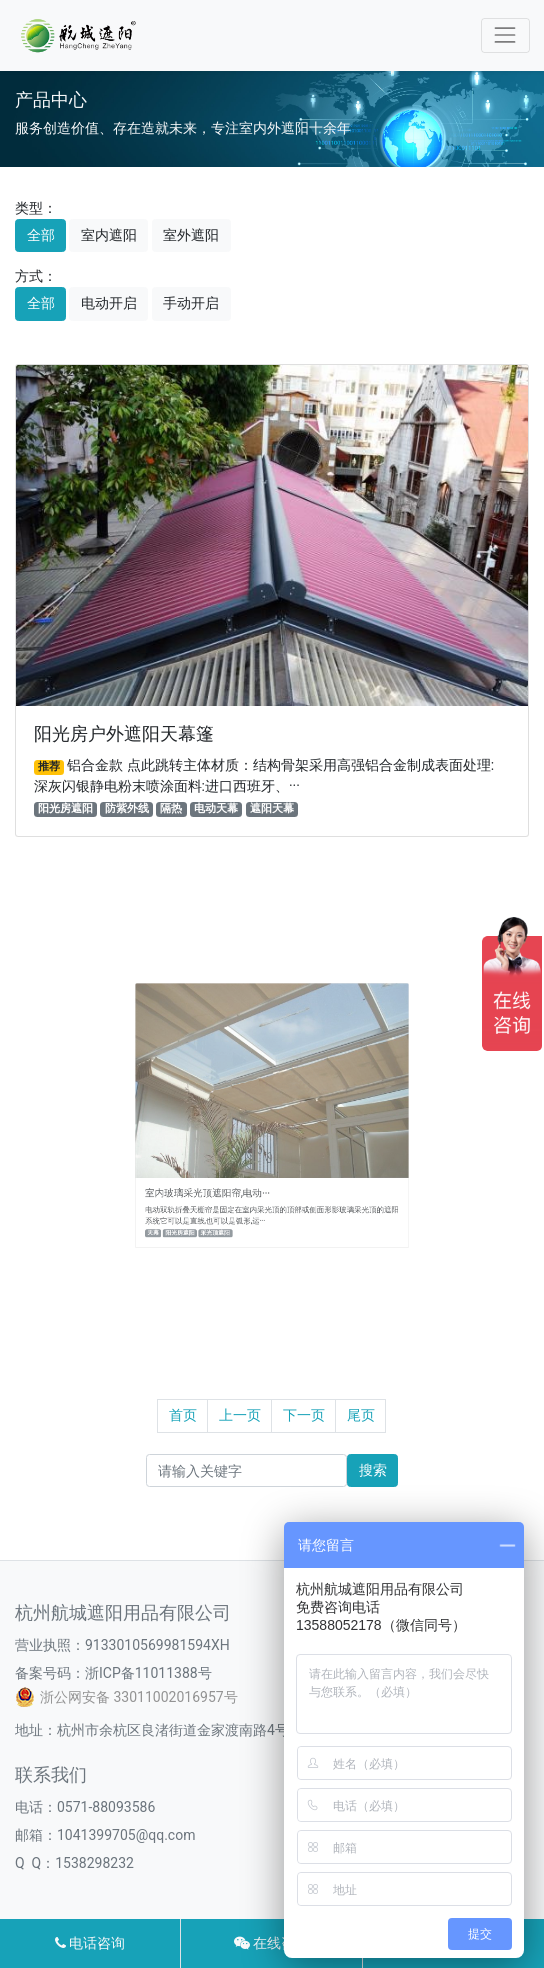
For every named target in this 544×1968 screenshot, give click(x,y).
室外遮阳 (191, 235)
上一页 (240, 1415)
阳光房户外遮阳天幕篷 (124, 734)
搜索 (373, 1470)
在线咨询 (271, 1943)
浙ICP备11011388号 (148, 1673)
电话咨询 (90, 1943)
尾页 (361, 1415)
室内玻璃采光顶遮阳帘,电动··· (228, 1168)
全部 (41, 235)
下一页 (304, 1415)
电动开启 (109, 303)
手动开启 (191, 303)
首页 (183, 1415)
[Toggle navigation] (505, 35)
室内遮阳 (109, 235)
